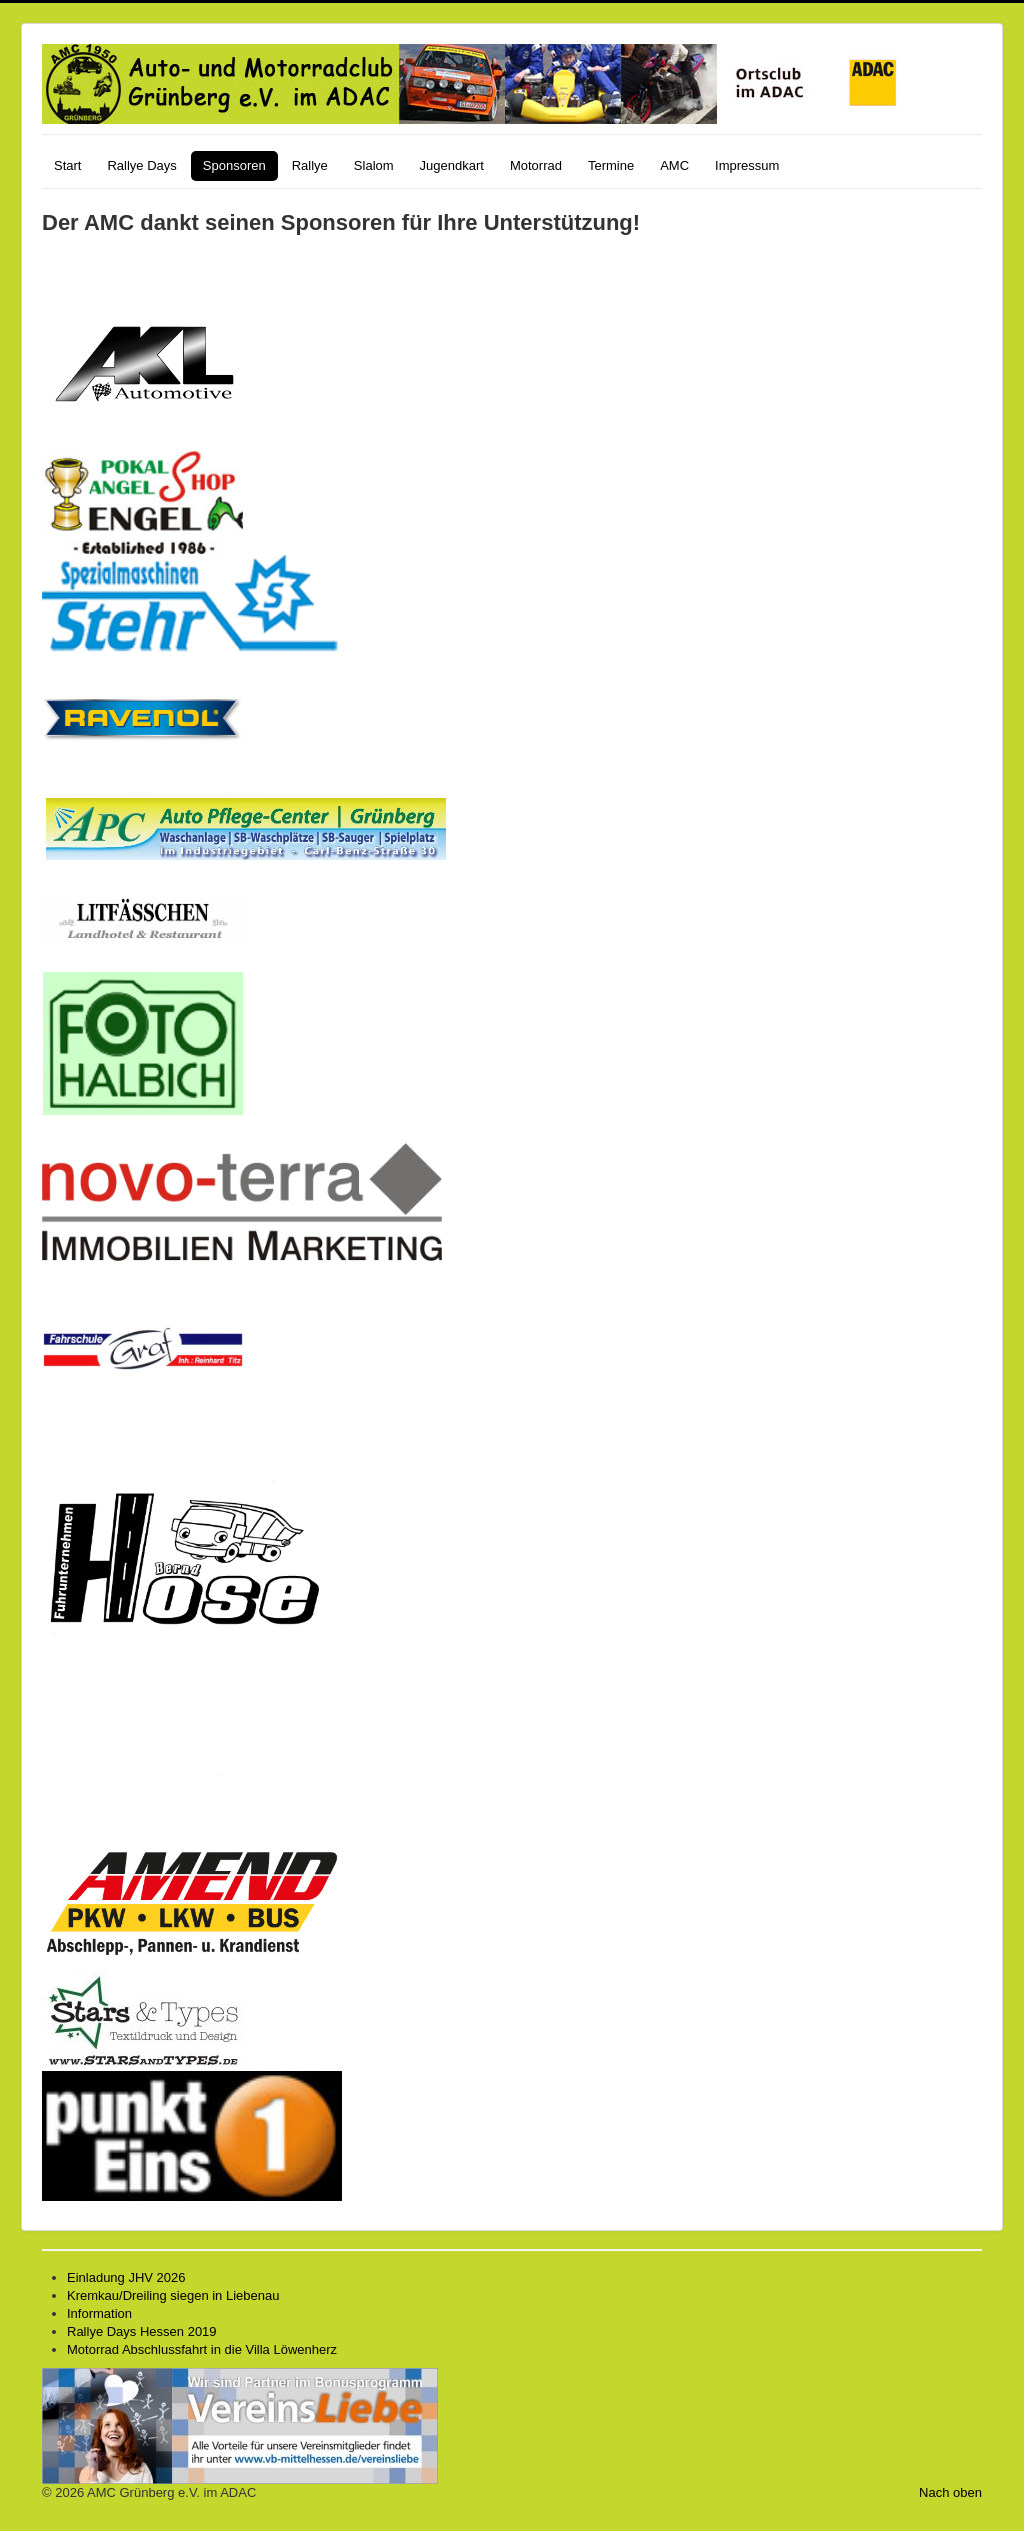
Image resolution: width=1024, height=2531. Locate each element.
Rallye (310, 165)
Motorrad (536, 165)
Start (67, 165)
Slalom (374, 165)
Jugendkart (452, 165)
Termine (611, 165)
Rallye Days (141, 165)
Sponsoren (234, 165)
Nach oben (950, 2492)
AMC (674, 165)
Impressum (747, 165)
